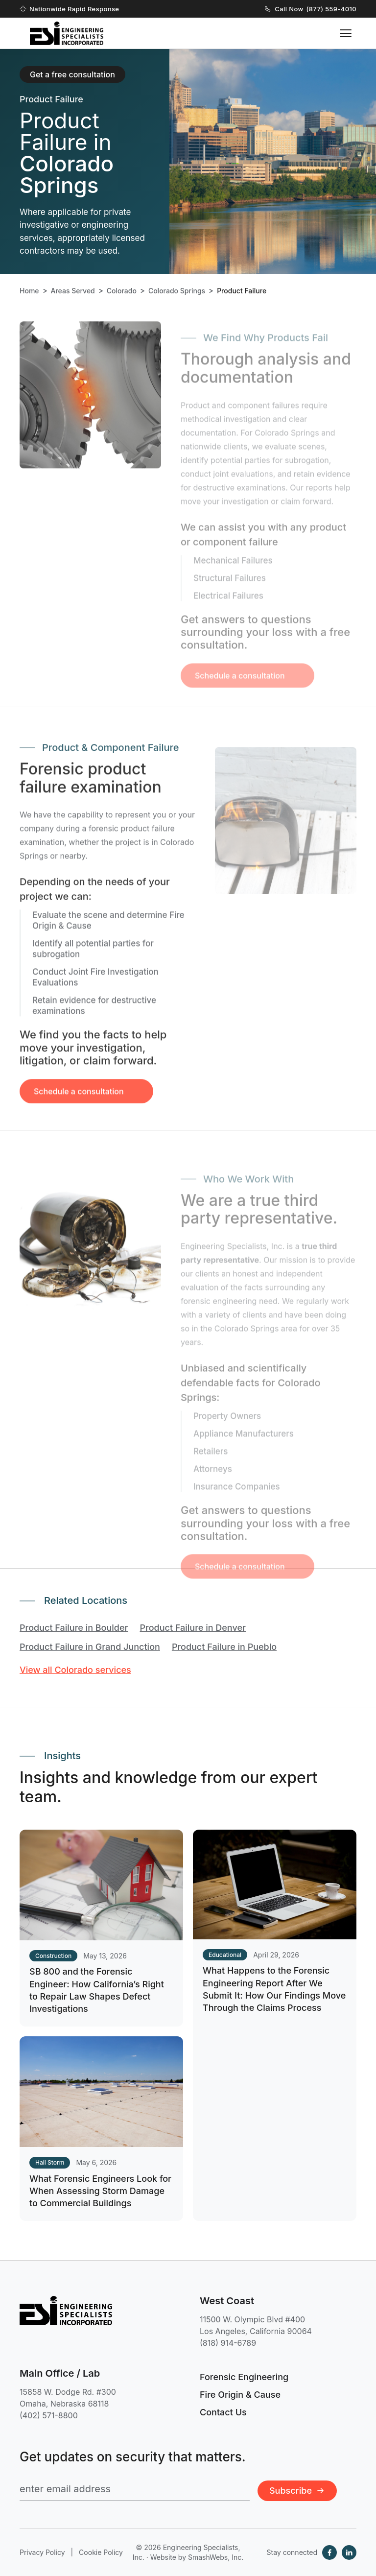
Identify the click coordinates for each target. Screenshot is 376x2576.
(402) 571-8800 (49, 2415)
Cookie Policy (101, 2552)
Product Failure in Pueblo (224, 1647)
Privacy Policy (42, 2552)
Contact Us (223, 2412)
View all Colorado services (75, 1670)
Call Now (310, 8)
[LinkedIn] (349, 2552)
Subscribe (297, 2490)
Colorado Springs (176, 290)
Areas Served (73, 290)
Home (29, 290)
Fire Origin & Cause (240, 2394)
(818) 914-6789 (228, 2343)
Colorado (122, 290)
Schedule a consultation (79, 1106)
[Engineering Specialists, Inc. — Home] (67, 33)
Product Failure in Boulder (74, 1627)
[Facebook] (329, 2552)
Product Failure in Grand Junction (90, 1647)
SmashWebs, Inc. (215, 2557)
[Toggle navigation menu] (345, 33)
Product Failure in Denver (193, 1627)
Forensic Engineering (244, 2377)
